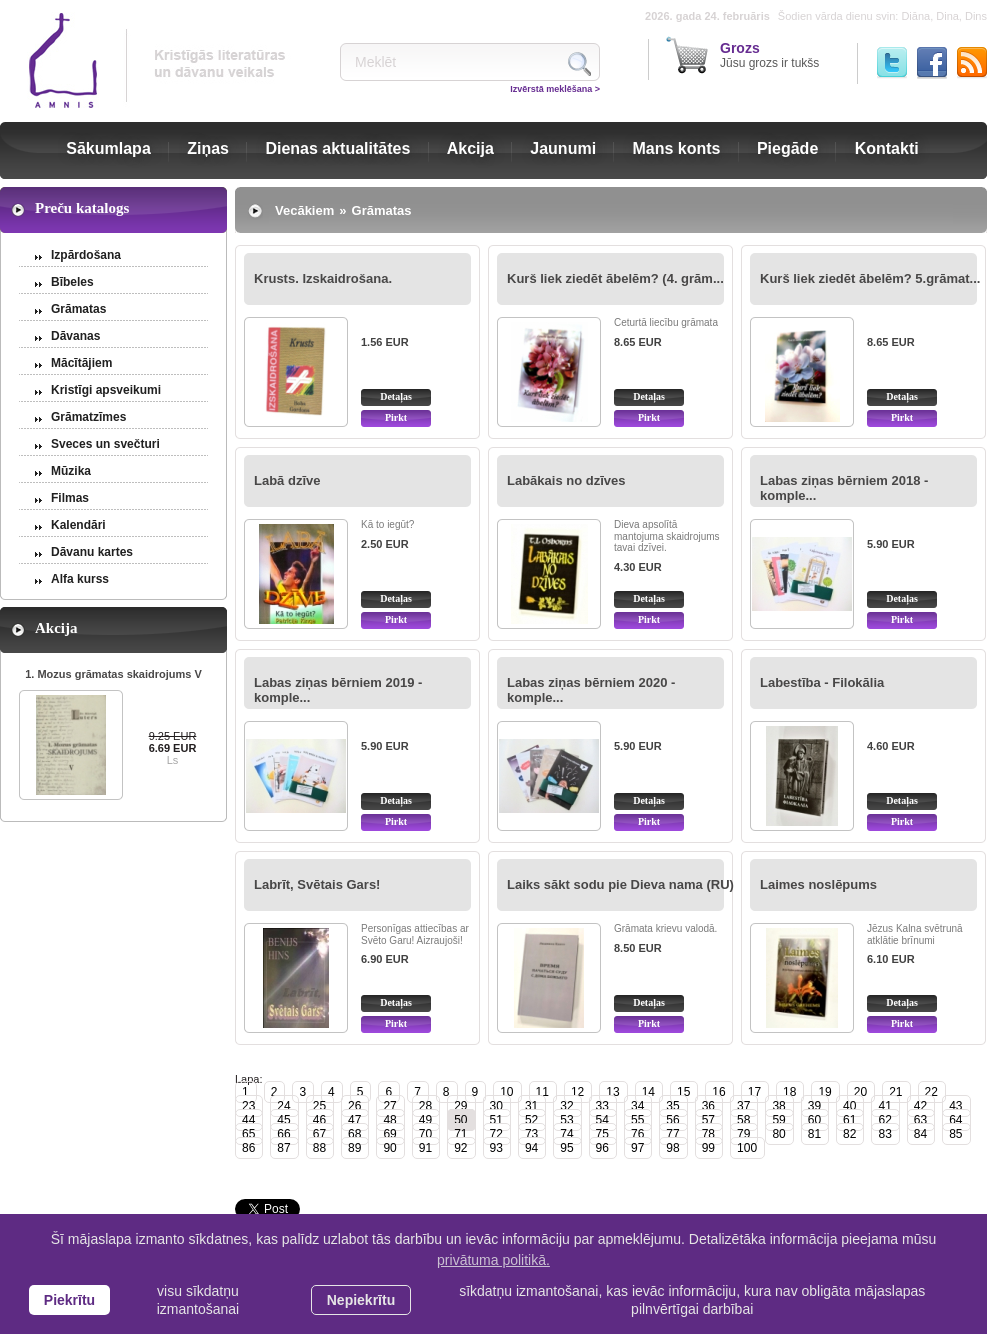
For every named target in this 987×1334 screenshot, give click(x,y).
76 (637, 1134)
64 (955, 1120)
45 (283, 1120)
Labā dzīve (287, 480)
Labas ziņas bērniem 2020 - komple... (591, 690)
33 (602, 1106)
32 (566, 1106)
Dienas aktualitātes (337, 148)
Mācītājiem (81, 363)
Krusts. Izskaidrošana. (323, 278)
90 (389, 1148)
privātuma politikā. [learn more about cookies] (493, 1260)
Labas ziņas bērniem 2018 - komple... (844, 488)
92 (460, 1148)
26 (354, 1106)
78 (708, 1134)
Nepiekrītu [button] (361, 1300)
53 (566, 1120)
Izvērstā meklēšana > (555, 89)
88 (319, 1148)
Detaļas (396, 396)
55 (637, 1120)
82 (849, 1134)
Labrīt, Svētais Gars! (317, 884)
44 (248, 1120)
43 (955, 1106)
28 (425, 1106)
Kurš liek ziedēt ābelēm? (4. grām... (615, 278)
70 (425, 1134)
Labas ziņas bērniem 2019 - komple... (338, 690)
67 (319, 1134)
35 (672, 1106)
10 (506, 1092)
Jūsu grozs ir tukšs (769, 55)
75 (602, 1134)
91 (425, 1148)
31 (531, 1106)
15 (683, 1092)
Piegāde (787, 148)
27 (389, 1106)
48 (389, 1120)
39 (814, 1106)
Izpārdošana (86, 255)
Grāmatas (78, 309)
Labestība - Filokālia (822, 682)
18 (789, 1092)
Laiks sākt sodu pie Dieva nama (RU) (620, 884)
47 (354, 1120)
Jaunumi (563, 148)
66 (283, 1134)
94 (531, 1148)
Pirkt (396, 417)
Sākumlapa (108, 148)
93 (496, 1148)
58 (743, 1120)
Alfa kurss (80, 579)
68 (354, 1134)
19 (824, 1092)
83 (884, 1134)
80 (778, 1134)
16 (718, 1092)
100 (747, 1148)
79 (743, 1134)
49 (425, 1120)
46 (319, 1120)
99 (708, 1148)
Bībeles (72, 282)
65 (248, 1134)
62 (884, 1120)
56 (672, 1120)
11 (542, 1092)
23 (248, 1106)
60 (814, 1120)
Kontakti (887, 148)
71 (460, 1134)
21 (895, 1092)
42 (920, 1106)
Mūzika (71, 471)
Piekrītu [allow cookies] (69, 1300)
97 (637, 1148)
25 (319, 1106)
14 (648, 1092)
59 (778, 1120)
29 (460, 1106)
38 (778, 1106)
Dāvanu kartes (92, 552)
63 (920, 1120)
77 (672, 1134)
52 (531, 1120)
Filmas (70, 498)
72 (496, 1134)
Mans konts (677, 148)
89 (354, 1148)
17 (754, 1092)
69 (389, 1134)
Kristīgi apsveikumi (106, 390)
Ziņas (208, 148)
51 (496, 1120)
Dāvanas (75, 336)
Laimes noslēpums (818, 884)
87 (283, 1148)
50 (460, 1120)
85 (955, 1134)
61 (849, 1120)
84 (920, 1134)
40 (849, 1106)
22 (931, 1092)
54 (602, 1120)
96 (602, 1148)
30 (496, 1106)
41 (884, 1106)
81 (814, 1134)
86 (248, 1148)
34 (637, 1106)
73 (531, 1134)
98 (672, 1148)
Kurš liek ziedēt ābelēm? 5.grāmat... (870, 278)
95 (566, 1148)
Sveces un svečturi (105, 444)
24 (283, 1106)
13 (612, 1092)
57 (708, 1120)
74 (566, 1134)
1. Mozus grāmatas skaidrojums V (113, 674)
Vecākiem (304, 210)
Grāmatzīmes (88, 417)
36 (708, 1106)
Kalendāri (78, 525)
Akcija (470, 148)
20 (860, 1092)
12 (577, 1092)
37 (743, 1106)
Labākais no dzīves (566, 480)
